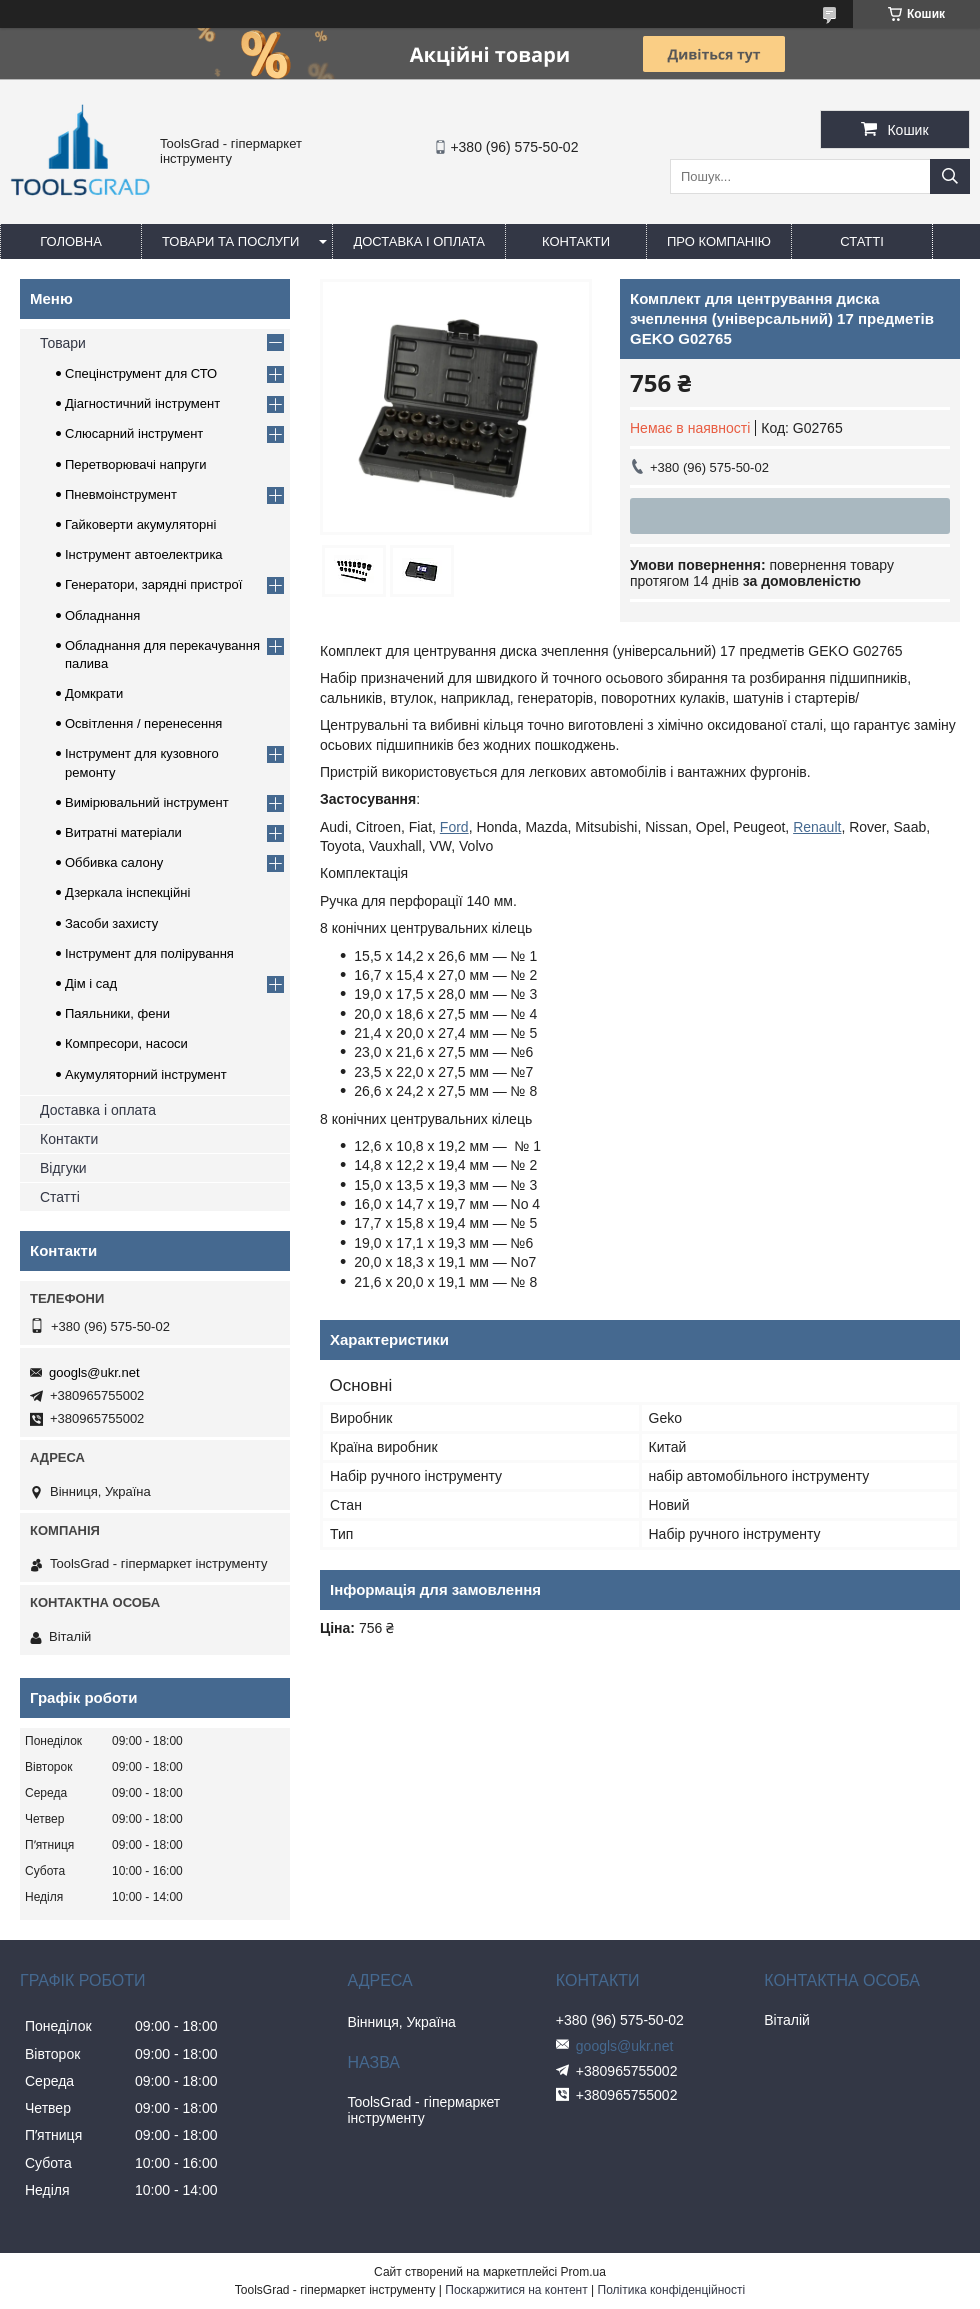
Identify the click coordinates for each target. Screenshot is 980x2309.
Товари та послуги (230, 241)
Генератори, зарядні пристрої (153, 584)
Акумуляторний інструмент (146, 1074)
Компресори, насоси (126, 1043)
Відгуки (63, 1168)
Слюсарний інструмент (134, 433)
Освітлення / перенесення (143, 723)
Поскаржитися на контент (516, 2290)
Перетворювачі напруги (136, 464)
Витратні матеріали (123, 832)
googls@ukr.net (94, 1372)
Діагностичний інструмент (142, 403)
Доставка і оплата (419, 241)
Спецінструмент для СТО (141, 373)
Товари (63, 343)
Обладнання (102, 615)
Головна (71, 241)
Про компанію (719, 241)
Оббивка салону (114, 862)
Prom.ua (583, 2272)
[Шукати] (950, 176)
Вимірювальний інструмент (147, 802)
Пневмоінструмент (121, 494)
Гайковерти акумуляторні (140, 524)
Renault (817, 827)
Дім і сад (91, 983)
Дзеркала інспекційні (127, 892)
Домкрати (94, 693)
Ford (454, 827)
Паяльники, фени (117, 1013)
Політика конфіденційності (672, 2290)
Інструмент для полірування (149, 953)
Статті (862, 241)
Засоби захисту (111, 923)
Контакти (576, 241)
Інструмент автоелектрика (144, 554)
